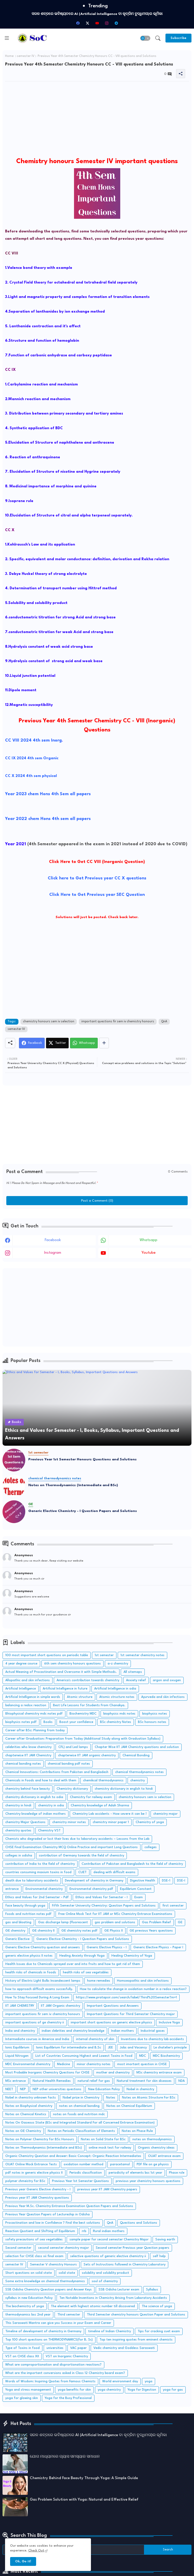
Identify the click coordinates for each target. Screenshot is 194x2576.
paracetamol (120, 2164)
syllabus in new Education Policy (29, 2298)
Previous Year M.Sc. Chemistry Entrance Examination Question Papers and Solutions (69, 2206)
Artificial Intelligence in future (65, 1688)
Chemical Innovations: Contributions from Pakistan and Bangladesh (56, 1772)
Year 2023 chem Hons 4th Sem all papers (48, 794)
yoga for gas (173, 2389)
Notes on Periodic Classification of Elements (81, 2131)
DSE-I (181, 1880)
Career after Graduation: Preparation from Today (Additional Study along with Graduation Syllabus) (82, 1738)
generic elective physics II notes (29, 1955)
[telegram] (116, 23)
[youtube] (97, 23)
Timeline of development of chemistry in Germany (43, 2331)
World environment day (120, 2381)
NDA (181, 2081)
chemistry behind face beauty (27, 1788)
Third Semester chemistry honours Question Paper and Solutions (136, 2314)
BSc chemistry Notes (115, 1722)
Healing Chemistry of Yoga (131, 1955)
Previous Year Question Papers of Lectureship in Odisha (47, 2214)
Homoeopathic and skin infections (143, 1980)
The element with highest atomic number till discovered (93, 2306)
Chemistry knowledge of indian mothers (35, 1813)
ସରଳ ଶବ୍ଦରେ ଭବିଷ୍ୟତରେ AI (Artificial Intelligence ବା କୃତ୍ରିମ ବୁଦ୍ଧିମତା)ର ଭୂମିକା (97, 14)
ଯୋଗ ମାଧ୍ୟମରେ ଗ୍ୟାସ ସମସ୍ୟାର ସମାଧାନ (65, 2457)
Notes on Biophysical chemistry (28, 2106)
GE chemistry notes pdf (79, 1930)
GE (180, 1922)
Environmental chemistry (44, 1889)
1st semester (104, 1655)
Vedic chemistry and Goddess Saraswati (124, 2348)
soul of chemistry (105, 2281)
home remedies (98, 1980)
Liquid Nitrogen (17, 2056)
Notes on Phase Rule (137, 2131)
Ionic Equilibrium (17, 2047)
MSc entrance (15, 2081)
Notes (110, 2097)
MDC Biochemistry (166, 2056)
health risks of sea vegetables (86, 1972)
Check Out (36, 2550)
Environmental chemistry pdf (91, 1889)
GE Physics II (113, 1930)
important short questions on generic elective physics (111, 2022)
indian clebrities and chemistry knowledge (73, 2030)
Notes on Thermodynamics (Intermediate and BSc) (73, 1485)
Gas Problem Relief (156, 1922)
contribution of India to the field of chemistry (40, 1864)
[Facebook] (32, 1043)
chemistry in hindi (18, 1805)
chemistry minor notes (69, 1822)
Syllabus (152, 2289)
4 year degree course (21, 1663)
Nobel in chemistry (140, 2089)
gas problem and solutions (115, 1922)
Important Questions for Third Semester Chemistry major (131, 2014)
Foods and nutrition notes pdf (28, 1914)
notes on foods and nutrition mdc (79, 2114)
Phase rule (176, 2172)
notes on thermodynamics (152, 2139)
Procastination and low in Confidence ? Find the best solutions (52, 2222)
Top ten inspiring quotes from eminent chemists (136, 2339)
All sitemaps (133, 1672)
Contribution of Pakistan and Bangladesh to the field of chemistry (132, 1864)
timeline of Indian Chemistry (109, 2331)
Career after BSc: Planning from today (35, 1730)
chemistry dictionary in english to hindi (124, 1788)
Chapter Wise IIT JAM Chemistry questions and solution (137, 1747)
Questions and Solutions (138, 2222)
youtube (148, 1253)
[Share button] (104, 1043)
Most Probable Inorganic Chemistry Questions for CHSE (47, 2072)
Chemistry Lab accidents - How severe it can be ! (109, 1813)
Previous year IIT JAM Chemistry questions (37, 2197)
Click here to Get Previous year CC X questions (97, 878)
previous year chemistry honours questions (148, 2181)
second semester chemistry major (63, 2247)
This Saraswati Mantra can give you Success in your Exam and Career (58, 2323)
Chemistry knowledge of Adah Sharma (100, 1805)
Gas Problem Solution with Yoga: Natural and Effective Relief (84, 2500)
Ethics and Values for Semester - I (102, 1897)
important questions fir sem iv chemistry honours (117, 1021)
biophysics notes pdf (21, 1722)
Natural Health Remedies (52, 2081)
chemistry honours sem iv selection (48, 1021)
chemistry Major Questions (25, 1822)
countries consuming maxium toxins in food (38, 1872)
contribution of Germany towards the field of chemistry (81, 1855)
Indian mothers (122, 2030)
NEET (9, 2089)
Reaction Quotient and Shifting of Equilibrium (40, 2231)
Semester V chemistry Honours (53, 2264)
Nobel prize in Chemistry (81, 2097)
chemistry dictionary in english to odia (34, 1797)
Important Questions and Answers (113, 2005)
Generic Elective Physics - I (107, 1947)
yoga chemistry (109, 2389)
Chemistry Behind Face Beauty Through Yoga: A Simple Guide (84, 2478)
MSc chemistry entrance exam (159, 2072)
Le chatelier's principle (170, 2047)
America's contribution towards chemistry (88, 1680)
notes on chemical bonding (79, 2106)
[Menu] (7, 38)
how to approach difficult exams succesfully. (39, 1989)
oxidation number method (83, 2164)
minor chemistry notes (93, 2064)
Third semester (68, 2314)
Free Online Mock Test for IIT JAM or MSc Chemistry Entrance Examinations (115, 1914)
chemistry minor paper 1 (111, 1822)
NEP (23, 2089)
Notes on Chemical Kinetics (25, 2114)
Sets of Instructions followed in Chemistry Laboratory (124, 2264)
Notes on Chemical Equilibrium (129, 2106)
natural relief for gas (94, 2081)
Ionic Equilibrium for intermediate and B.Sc (68, 2047)
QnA (164, 1021)
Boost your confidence (76, 1722)
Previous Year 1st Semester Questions (80, 2181)
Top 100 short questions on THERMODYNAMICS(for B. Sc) (49, 2339)
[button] (145, 38)
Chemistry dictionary (72, 1788)
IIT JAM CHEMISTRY (19, 2005)
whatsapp (148, 1240)
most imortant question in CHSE (142, 2064)
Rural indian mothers (109, 2231)
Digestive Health (142, 1880)
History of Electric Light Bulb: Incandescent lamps (42, 1980)
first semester (173, 1905)
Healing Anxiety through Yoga (82, 1955)
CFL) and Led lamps (73, 1747)
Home (9, 56)
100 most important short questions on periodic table (46, 1655)
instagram (52, 1253)
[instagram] (106, 23)
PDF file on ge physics (153, 2164)
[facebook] (77, 23)
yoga (148, 2381)
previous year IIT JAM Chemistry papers (107, 2189)
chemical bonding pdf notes (69, 1763)
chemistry (137, 1780)
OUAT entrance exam (164, 2156)
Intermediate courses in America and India (37, 2039)
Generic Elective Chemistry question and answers (42, 1947)
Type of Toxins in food (22, 2348)
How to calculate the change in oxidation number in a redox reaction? (133, 1989)
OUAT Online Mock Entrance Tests (31, 2164)
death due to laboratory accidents (31, 1880)
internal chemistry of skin (95, 2039)
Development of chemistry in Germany (94, 1880)
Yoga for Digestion (142, 2389)
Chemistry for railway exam (91, 1797)
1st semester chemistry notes (142, 1655)
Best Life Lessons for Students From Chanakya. (89, 1705)
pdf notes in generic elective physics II (34, 2172)
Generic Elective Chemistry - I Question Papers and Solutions (82, 1511)
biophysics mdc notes (119, 1713)
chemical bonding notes (23, 1763)
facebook (53, 1240)
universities (54, 2348)
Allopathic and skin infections (27, 1680)
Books (48, 1722)
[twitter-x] (87, 23)
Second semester (18, 2247)
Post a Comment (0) (97, 1200)
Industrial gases (153, 2030)
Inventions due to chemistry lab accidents (152, 2039)
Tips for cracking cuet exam (159, 2331)
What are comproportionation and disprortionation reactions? (53, 2364)
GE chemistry (15, 1930)
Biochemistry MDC (82, 1713)
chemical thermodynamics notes (139, 1772)
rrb (84, 2231)
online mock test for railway (110, 2147)
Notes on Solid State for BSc (103, 2139)
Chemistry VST (49, 1830)
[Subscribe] (178, 38)
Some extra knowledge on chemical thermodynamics (45, 2281)
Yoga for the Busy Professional (68, 2398)
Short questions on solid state (28, 2273)
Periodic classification (85, 2172)
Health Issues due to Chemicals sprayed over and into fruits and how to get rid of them (72, 1964)
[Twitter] (57, 1043)
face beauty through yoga (25, 1905)
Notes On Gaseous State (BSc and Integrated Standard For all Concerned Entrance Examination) (80, 2122)
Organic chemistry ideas (156, 2147)
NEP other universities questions (57, 2089)
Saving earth (165, 2239)
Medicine (63, 2064)
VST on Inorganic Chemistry (67, 2356)
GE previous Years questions (151, 1930)
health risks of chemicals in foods (30, 1972)
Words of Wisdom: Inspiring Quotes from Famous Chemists (50, 2381)
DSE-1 (166, 1880)
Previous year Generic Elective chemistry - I (37, 2189)
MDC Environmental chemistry (27, 2064)
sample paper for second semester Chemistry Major (109, 2239)
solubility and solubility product (105, 2273)
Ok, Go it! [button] (23, 2561)
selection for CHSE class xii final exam (34, 2256)
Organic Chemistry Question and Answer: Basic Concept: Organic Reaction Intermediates (73, 2156)
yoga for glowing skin (21, 2398)
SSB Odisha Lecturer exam (119, 2289)
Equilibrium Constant (136, 1889)
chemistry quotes (18, 1830)
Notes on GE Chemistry (23, 2131)
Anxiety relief (136, 1680)
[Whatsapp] (84, 1043)
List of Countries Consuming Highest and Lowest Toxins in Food (83, 2056)
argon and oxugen (167, 1680)
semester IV (25, 56)
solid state (67, 2273)
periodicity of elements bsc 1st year (135, 2172)
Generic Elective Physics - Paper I (158, 1947)
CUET (82, 1872)
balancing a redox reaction (25, 1705)
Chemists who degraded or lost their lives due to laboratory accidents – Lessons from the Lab (77, 1839)
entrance (12, 1889)
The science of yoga (157, 2306)
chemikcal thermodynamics (103, 1780)
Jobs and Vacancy (133, 2047)
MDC (142, 2056)
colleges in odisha (18, 1855)
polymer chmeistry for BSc (25, 2181)
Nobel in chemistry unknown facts (30, 2097)
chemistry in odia (51, 1805)
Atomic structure (79, 1697)
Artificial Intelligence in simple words (32, 1697)
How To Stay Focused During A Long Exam (37, 1997)
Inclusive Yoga (169, 2022)
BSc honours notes (152, 1722)
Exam (138, 1897)
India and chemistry (20, 2030)
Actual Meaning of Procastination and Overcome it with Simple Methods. (61, 1672)
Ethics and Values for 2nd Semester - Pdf (37, 1897)
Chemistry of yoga (150, 1822)
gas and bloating (18, 1922)
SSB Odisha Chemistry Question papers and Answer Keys (48, 2289)
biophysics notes (154, 1713)
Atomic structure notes (116, 1697)
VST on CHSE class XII (22, 2356)
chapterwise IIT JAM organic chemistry (87, 1755)
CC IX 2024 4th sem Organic (31, 758)
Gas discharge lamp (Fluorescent (63, 1922)
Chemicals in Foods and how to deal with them (40, 1780)
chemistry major (165, 1813)
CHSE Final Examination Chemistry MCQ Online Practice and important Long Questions (71, 1847)
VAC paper (78, 2348)
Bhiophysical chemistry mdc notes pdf (34, 1713)
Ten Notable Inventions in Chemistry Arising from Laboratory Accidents (113, 2298)
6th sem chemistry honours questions (72, 1663)
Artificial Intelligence (20, 1688)
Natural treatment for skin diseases (144, 2081)
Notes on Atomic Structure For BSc (148, 2097)
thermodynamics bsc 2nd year (28, 2314)
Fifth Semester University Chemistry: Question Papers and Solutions (104, 1905)
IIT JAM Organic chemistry (60, 2005)
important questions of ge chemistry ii (34, 2022)
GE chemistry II (43, 1930)
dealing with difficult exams (114, 1872)
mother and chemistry (113, 2072)
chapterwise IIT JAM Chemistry (28, 1755)
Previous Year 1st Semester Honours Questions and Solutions (82, 1459)
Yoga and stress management (28, 2389)
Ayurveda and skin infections (163, 1697)
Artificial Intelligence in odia (115, 1688)
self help (159, 2256)
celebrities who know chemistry (28, 1747)
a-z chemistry (118, 1663)
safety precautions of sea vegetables (34, 2239)
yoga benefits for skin (74, 2389)
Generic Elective (17, 1939)
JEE (110, 2047)
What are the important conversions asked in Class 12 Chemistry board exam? (65, 2373)
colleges (150, 1847)
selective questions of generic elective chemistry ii (108, 2256)
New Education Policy (104, 2089)
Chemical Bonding (136, 1755)
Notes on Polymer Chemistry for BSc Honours (39, 2139)
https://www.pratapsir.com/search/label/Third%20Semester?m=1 (126, 1997)
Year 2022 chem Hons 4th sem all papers (48, 819)
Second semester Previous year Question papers (132, 2247)
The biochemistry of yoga (24, 2306)
